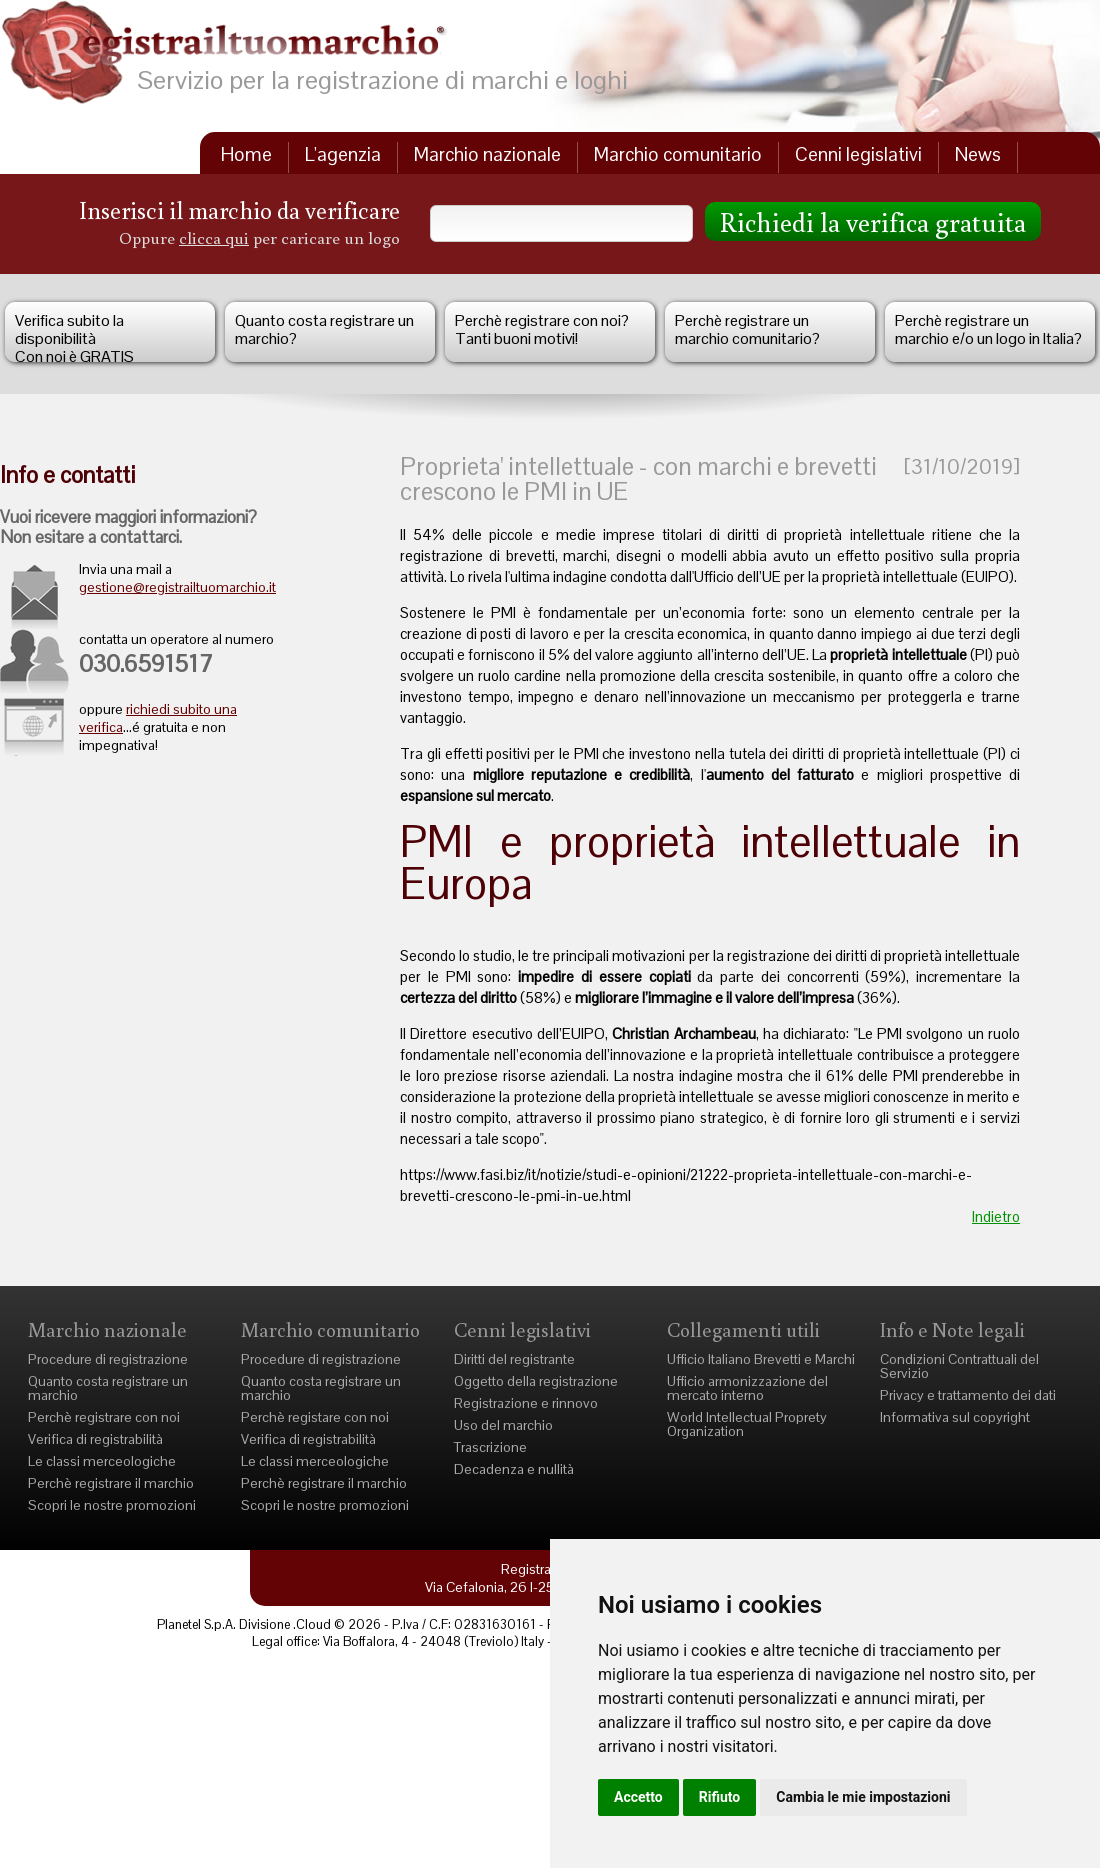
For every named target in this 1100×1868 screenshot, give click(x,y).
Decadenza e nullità (514, 1469)
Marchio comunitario (678, 154)
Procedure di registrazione (108, 1359)
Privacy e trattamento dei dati (968, 1395)
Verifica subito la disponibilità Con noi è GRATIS (74, 336)
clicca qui (214, 237)
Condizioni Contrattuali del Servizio (959, 1366)
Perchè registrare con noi (104, 1417)
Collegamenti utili (743, 1329)
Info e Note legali (952, 1329)
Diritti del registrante (514, 1359)
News (978, 154)
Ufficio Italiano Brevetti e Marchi (761, 1359)
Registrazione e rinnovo (526, 1403)
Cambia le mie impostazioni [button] (863, 1797)
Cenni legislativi (858, 154)
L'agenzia (343, 154)
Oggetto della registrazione (536, 1381)
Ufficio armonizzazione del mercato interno (747, 1388)
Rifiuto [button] (720, 1797)
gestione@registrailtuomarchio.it (177, 587)
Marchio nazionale (487, 154)
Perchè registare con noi (315, 1417)
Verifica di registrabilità (95, 1439)
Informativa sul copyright (955, 1417)
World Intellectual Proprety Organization (747, 1424)
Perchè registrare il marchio (111, 1483)
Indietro (996, 1216)
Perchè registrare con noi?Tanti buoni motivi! (542, 329)
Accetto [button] (638, 1797)
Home (246, 154)
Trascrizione (490, 1447)
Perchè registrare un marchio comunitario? (747, 329)
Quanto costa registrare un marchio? (324, 329)
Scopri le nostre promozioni (112, 1505)
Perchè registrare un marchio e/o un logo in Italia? (988, 329)
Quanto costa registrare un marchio (108, 1388)
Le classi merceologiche (102, 1461)
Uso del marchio (503, 1425)
